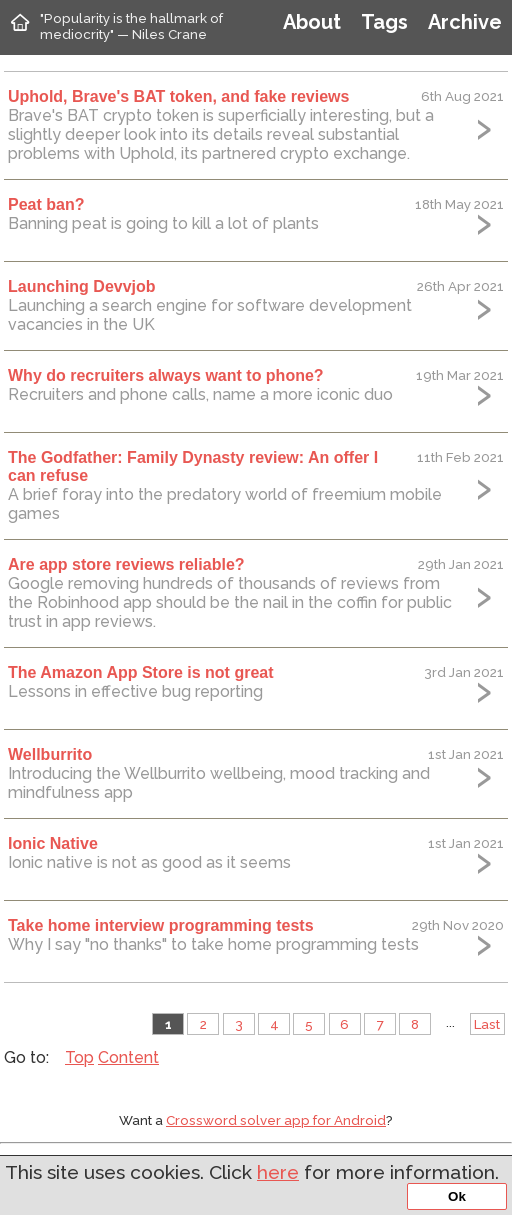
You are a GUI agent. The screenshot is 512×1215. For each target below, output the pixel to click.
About (312, 22)
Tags (384, 22)
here (278, 1172)
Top (79, 1057)
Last (487, 1024)
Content (128, 1057)
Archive (465, 22)
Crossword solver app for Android (276, 1120)
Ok (457, 1196)
